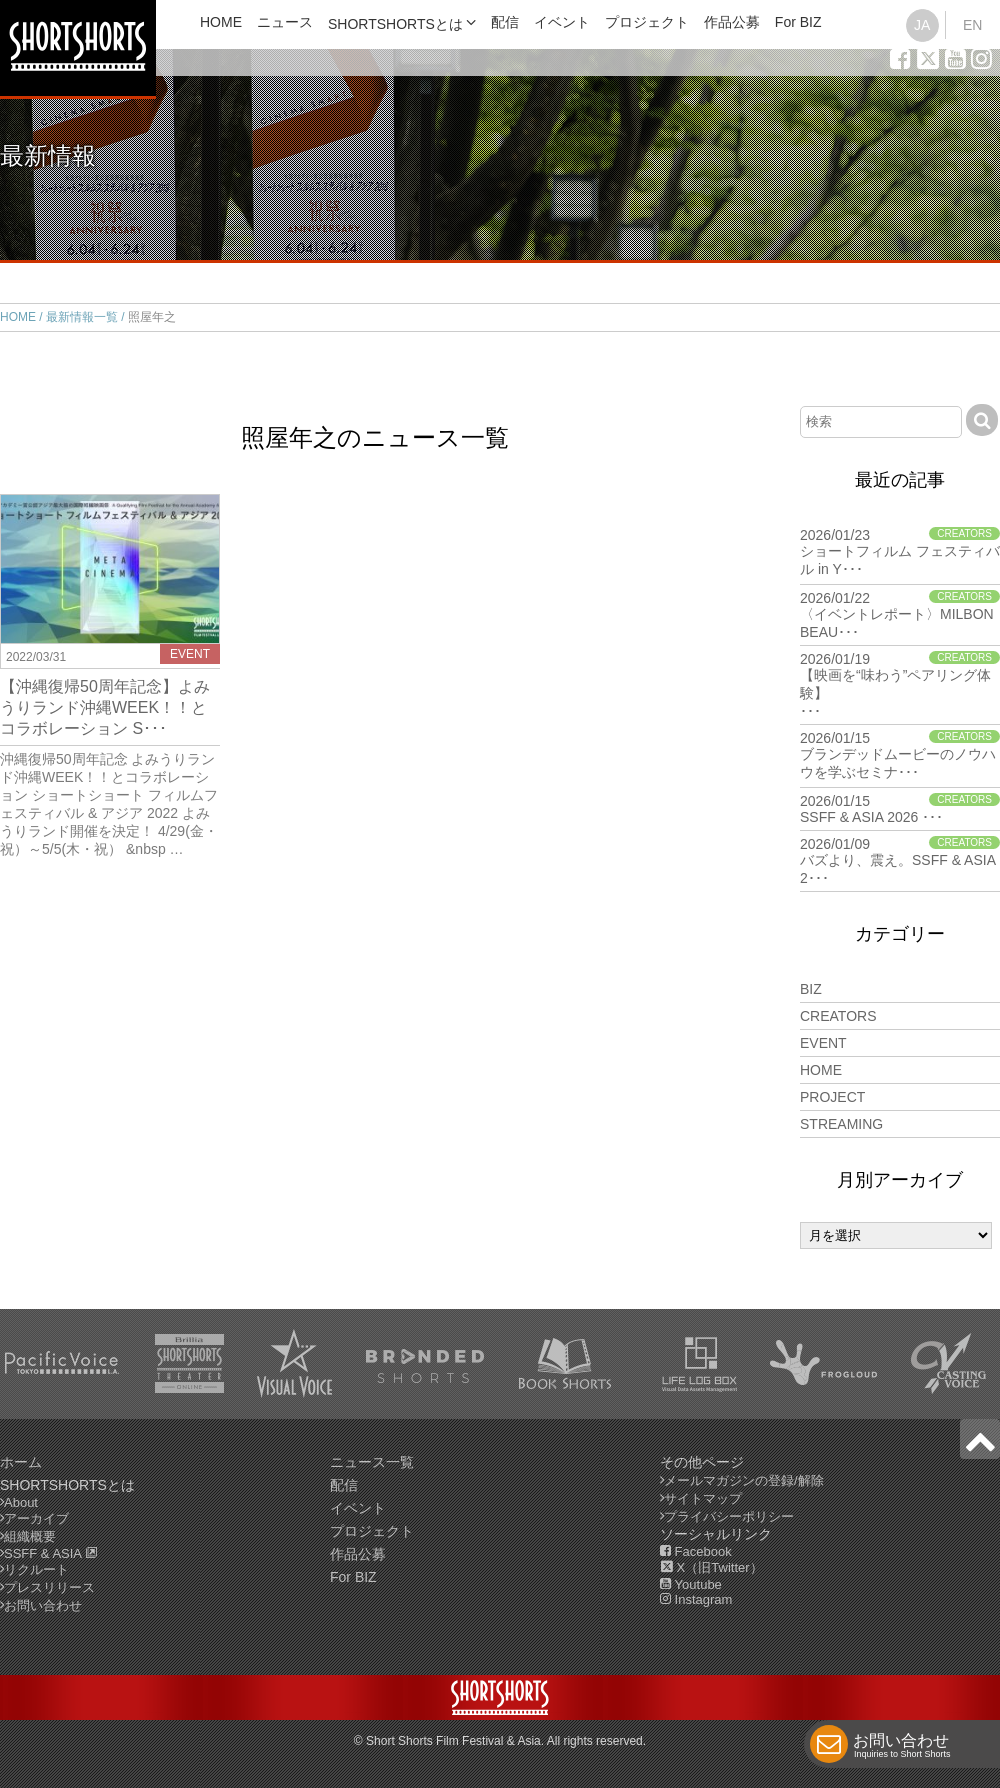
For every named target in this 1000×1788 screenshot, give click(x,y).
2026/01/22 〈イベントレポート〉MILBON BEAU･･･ (900, 615)
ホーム (21, 1462)
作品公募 (732, 22)
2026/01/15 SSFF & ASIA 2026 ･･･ (900, 809)
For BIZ (798, 22)
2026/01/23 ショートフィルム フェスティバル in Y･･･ (900, 552)
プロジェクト (647, 22)
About (21, 1502)
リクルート (36, 1569)
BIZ (811, 989)
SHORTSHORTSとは (395, 24)
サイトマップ (703, 1498)
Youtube (691, 1584)
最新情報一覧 (82, 317)
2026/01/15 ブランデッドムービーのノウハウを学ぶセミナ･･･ (900, 755)
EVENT (823, 1043)
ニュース (285, 22)
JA (922, 25)
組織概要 (30, 1536)
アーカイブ (36, 1518)
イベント (562, 22)
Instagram (696, 1599)
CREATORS (838, 1016)
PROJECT (832, 1097)
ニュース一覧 (372, 1462)
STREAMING (841, 1124)
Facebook (696, 1551)
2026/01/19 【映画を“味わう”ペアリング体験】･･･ (900, 685)
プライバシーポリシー (729, 1516)
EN (972, 25)
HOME (221, 22)
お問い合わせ (902, 1748)
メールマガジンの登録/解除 (744, 1480)
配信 (505, 22)
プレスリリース (49, 1587)
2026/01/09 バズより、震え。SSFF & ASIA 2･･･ (900, 861)
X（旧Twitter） (711, 1567)
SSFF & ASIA (51, 1553)
